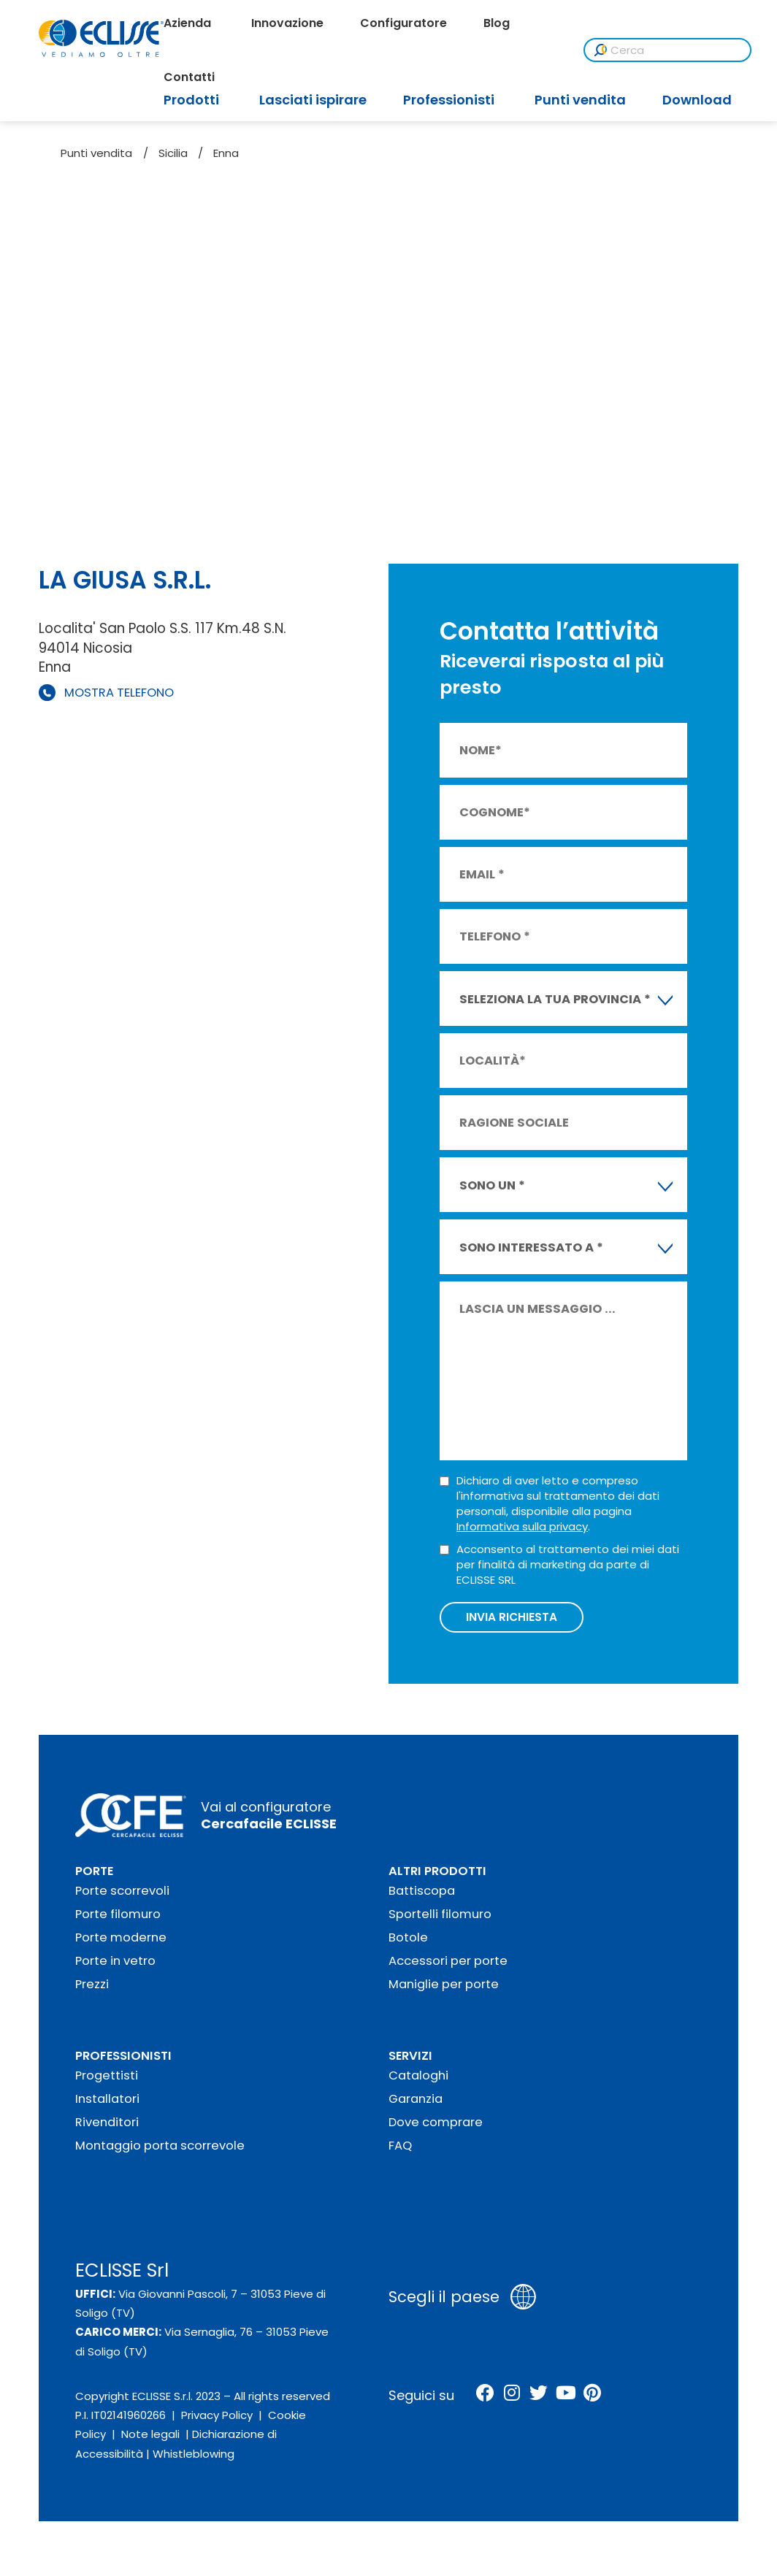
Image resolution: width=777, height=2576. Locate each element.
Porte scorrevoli (122, 1894)
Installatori (107, 2102)
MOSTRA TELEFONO (119, 692)
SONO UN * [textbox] (492, 1185)
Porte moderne (120, 1941)
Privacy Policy (217, 2418)
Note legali (150, 2437)
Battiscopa (421, 1894)
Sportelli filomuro (439, 1917)
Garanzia (415, 2102)
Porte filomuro (118, 1917)
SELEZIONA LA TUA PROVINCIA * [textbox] (555, 999)
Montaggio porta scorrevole (160, 2149)
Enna (226, 153)
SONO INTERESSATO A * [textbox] (531, 1247)
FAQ (400, 2149)
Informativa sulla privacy (522, 1526)
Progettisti (106, 2079)
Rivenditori (107, 2125)
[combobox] (563, 998)
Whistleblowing (193, 2456)
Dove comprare (435, 2125)
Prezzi (92, 1987)
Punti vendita (96, 153)
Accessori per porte (448, 1964)
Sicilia (173, 153)
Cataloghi (418, 2079)
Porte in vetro (115, 1964)
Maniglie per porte (443, 1987)
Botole (408, 1941)
